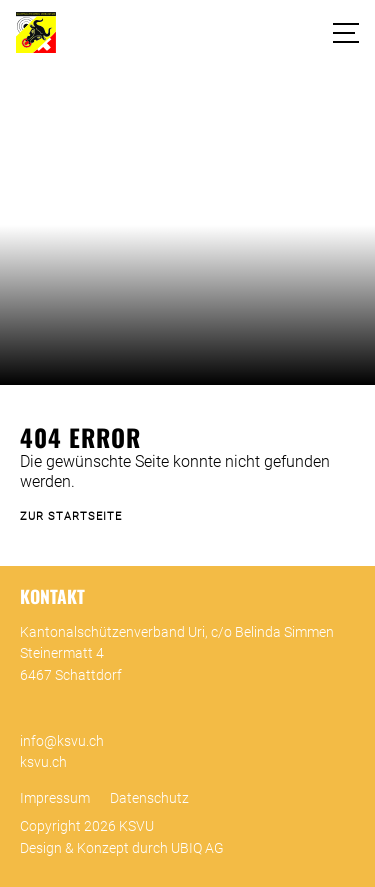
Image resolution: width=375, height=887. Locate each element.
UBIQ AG (197, 848)
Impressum (55, 798)
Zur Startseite (71, 516)
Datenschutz (149, 798)
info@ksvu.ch (62, 741)
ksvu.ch (43, 762)
